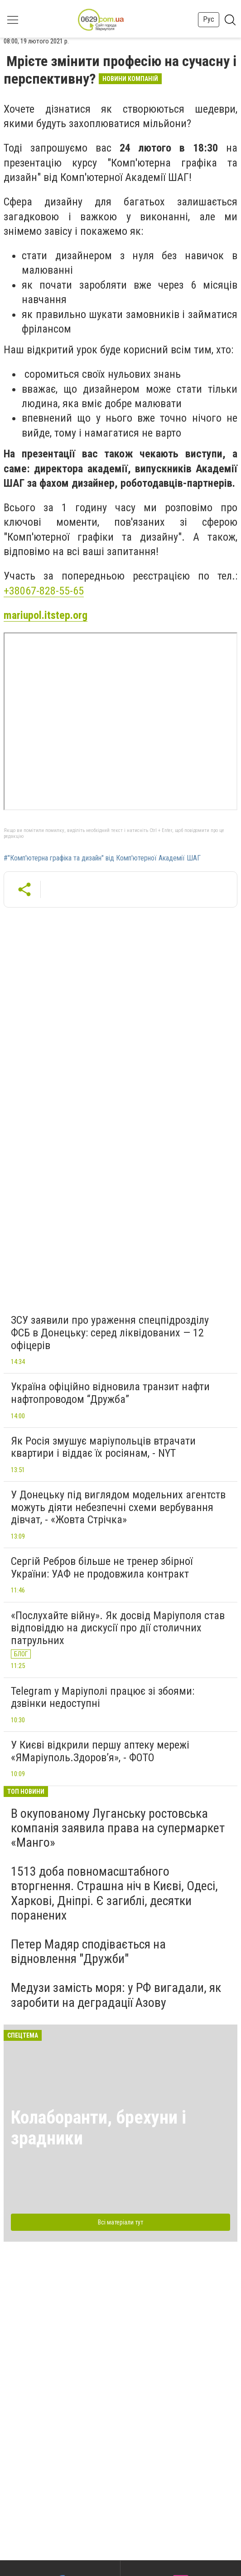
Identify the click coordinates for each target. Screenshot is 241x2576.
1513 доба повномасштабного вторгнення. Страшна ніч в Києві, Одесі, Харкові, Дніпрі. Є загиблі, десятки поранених (114, 1893)
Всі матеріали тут (120, 2222)
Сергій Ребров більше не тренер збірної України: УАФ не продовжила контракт (102, 1567)
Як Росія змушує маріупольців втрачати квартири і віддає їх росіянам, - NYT (103, 1447)
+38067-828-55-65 (44, 591)
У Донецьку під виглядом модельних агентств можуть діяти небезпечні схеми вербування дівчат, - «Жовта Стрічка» (118, 1507)
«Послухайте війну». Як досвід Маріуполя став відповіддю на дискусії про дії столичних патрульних (118, 1628)
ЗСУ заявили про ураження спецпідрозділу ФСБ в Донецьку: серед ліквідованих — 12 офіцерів (110, 1332)
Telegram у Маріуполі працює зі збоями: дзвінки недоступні (102, 1697)
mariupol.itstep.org (45, 615)
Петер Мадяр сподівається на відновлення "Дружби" (88, 1951)
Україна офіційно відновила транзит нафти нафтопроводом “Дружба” (110, 1393)
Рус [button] (208, 19)
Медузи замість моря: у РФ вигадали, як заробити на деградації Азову (116, 1995)
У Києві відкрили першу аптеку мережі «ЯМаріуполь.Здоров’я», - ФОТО (100, 1751)
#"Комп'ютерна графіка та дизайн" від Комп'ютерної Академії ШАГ (102, 858)
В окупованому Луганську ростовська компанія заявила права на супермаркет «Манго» (118, 1828)
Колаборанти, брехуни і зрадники (98, 2128)
